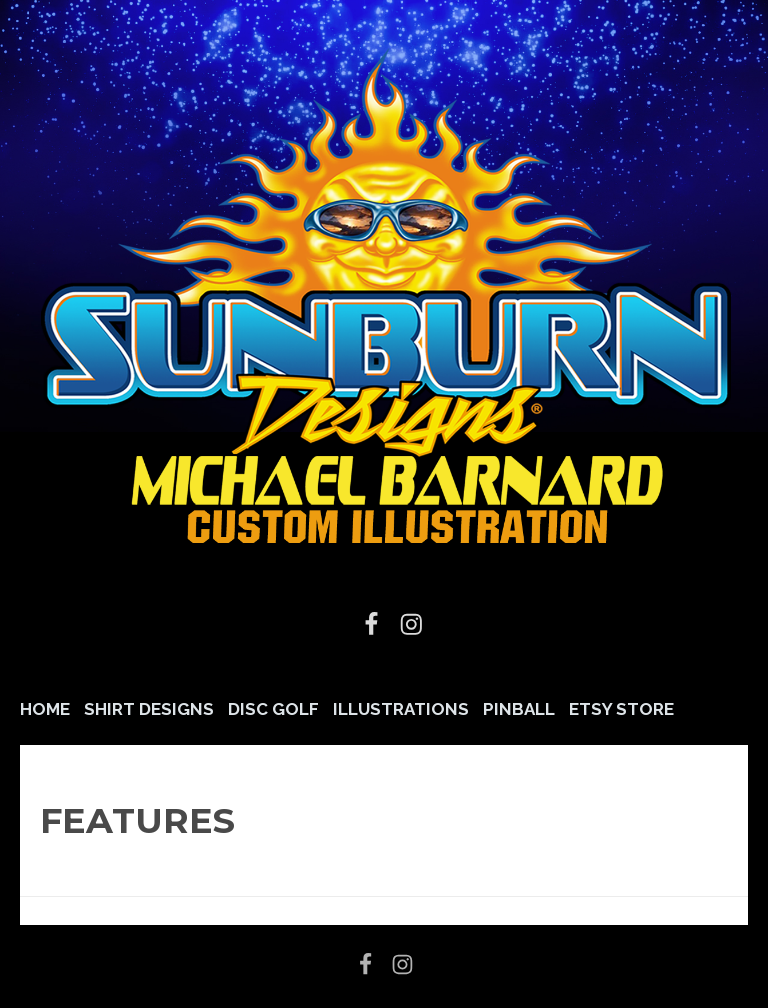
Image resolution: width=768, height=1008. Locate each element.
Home (45, 709)
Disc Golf (273, 709)
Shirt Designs (149, 709)
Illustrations (401, 709)
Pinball (519, 709)
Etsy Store (621, 709)
